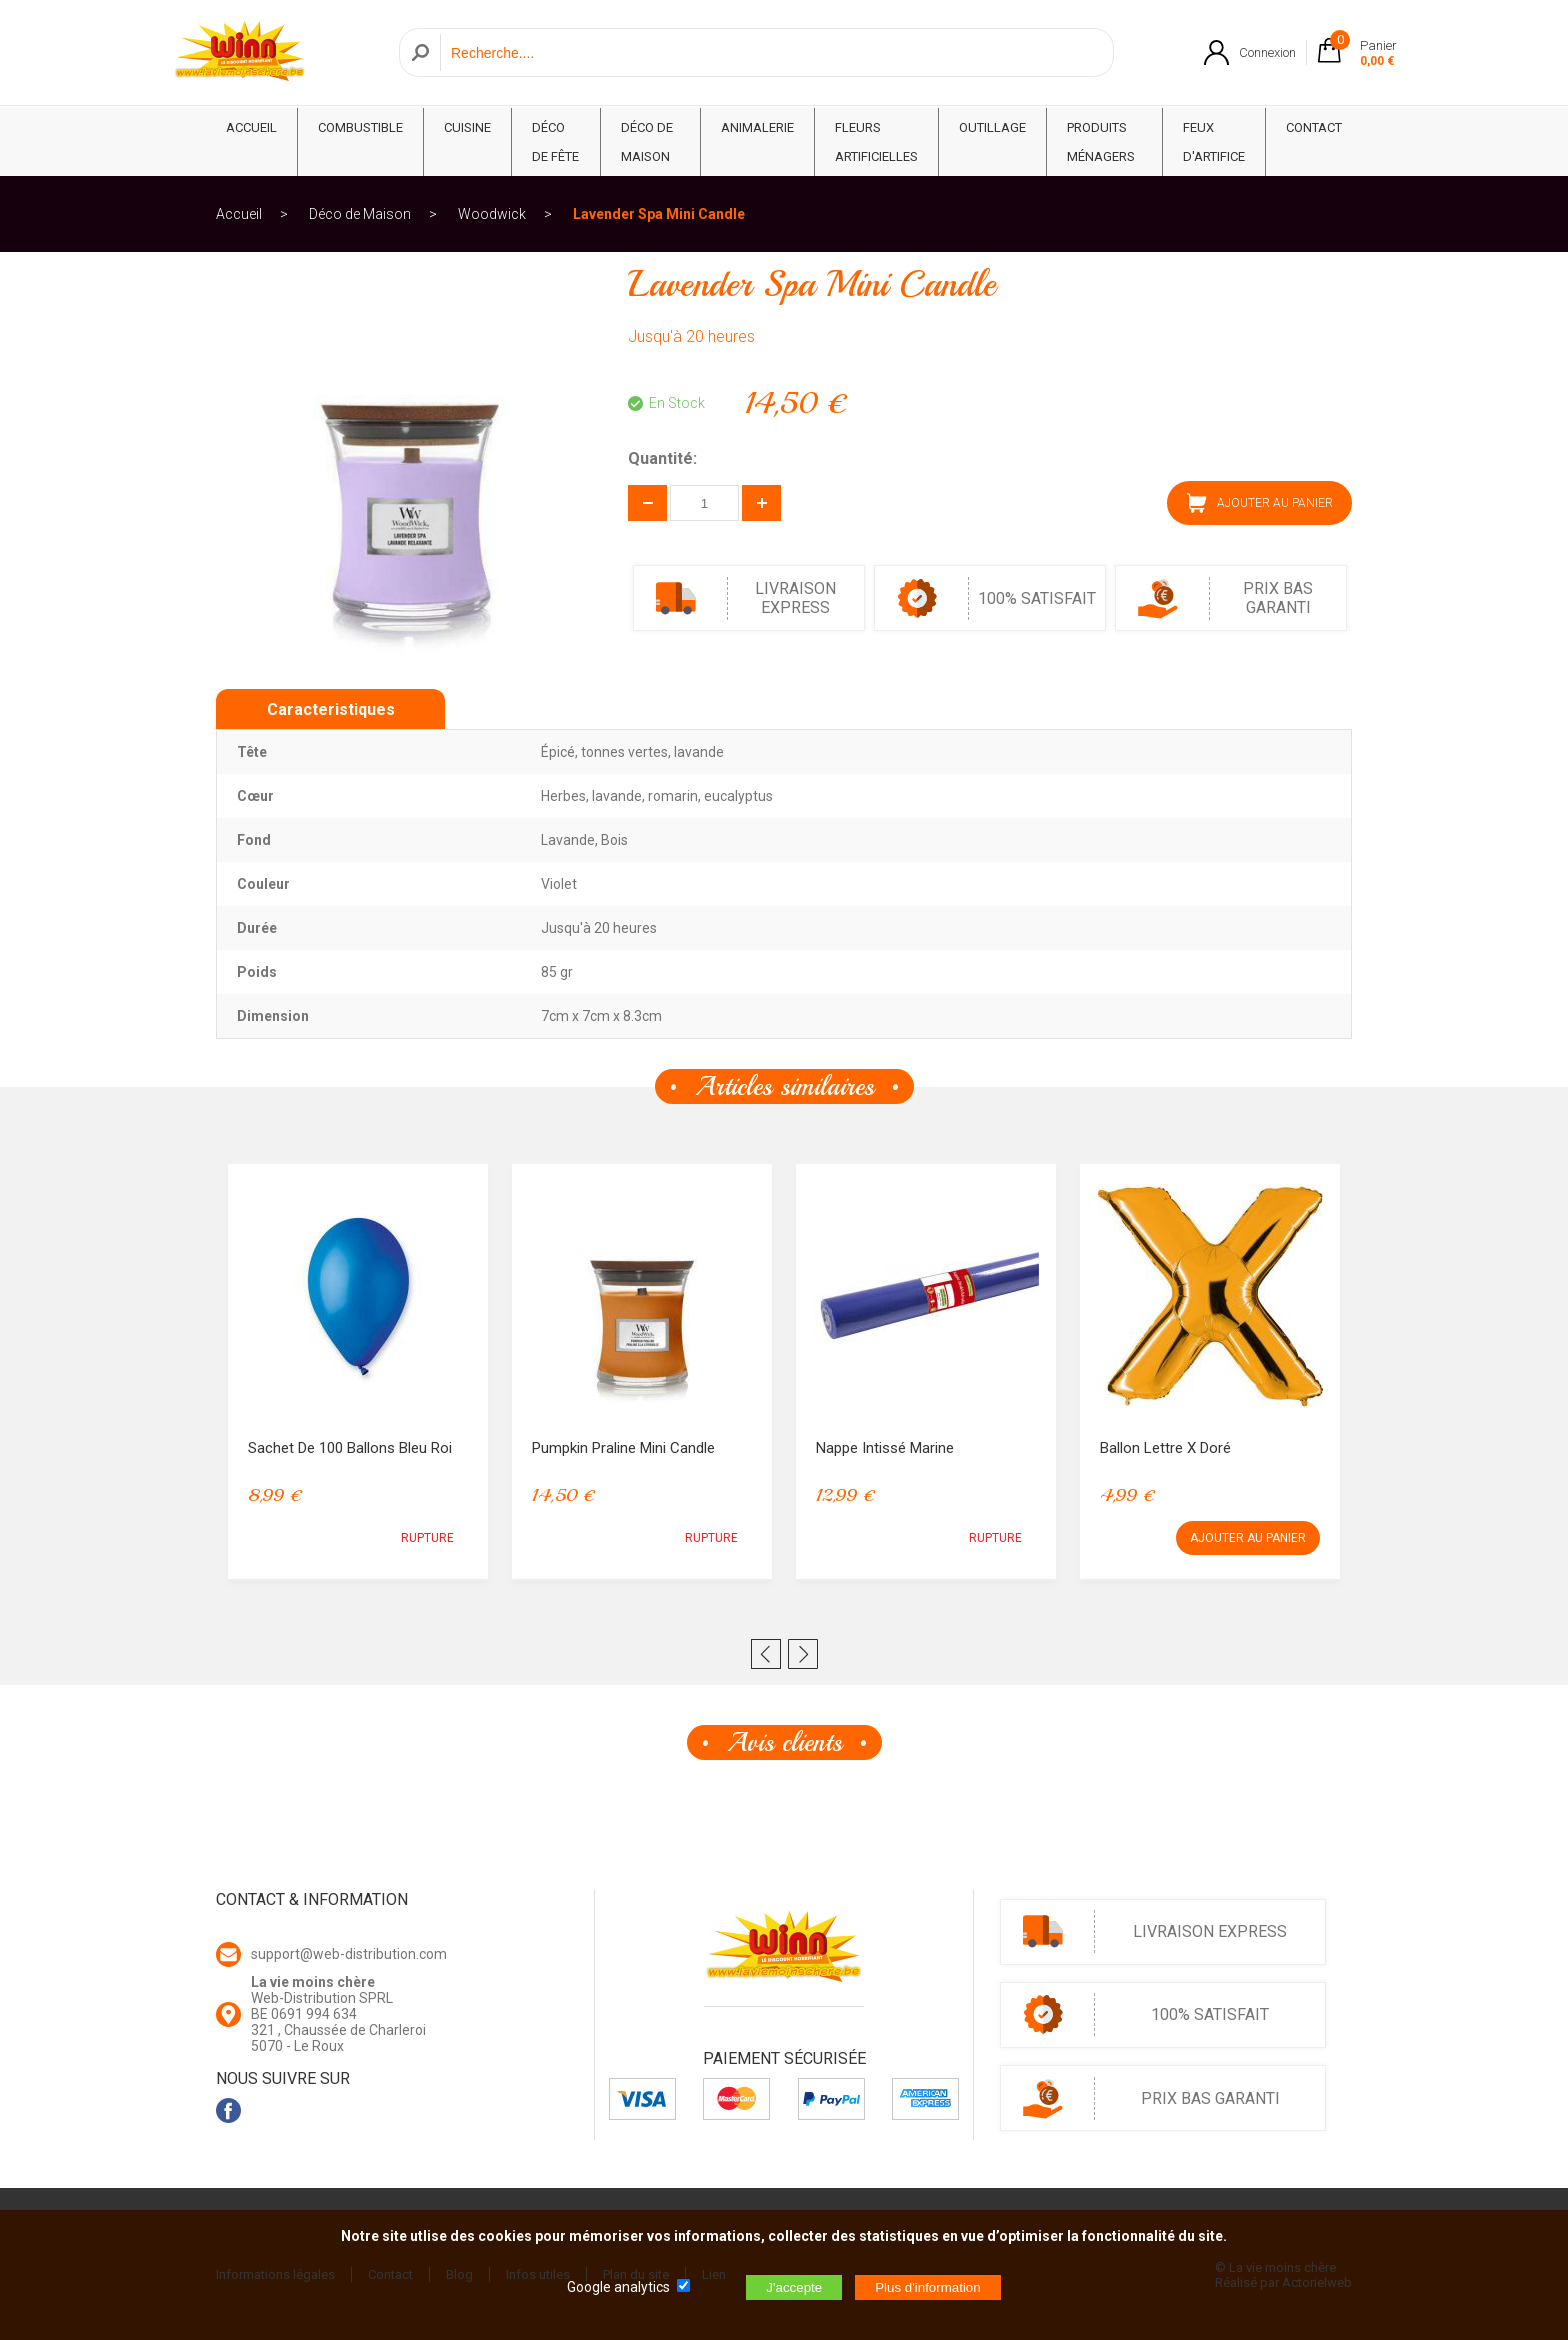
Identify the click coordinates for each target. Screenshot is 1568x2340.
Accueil (239, 214)
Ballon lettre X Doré (1165, 1448)
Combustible (360, 127)
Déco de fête (555, 142)
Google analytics (618, 2287)
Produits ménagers (1101, 142)
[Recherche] (771, 53)
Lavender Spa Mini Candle (659, 214)
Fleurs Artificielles (876, 142)
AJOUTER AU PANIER (1260, 503)
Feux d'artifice (1214, 142)
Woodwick (492, 214)
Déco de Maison (647, 142)
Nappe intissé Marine (885, 1448)
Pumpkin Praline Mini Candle (623, 1448)
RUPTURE (427, 1538)
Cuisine (467, 127)
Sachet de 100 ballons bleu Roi (350, 1448)
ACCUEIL (251, 127)
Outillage (992, 127)
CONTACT (1314, 127)
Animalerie (757, 127)
